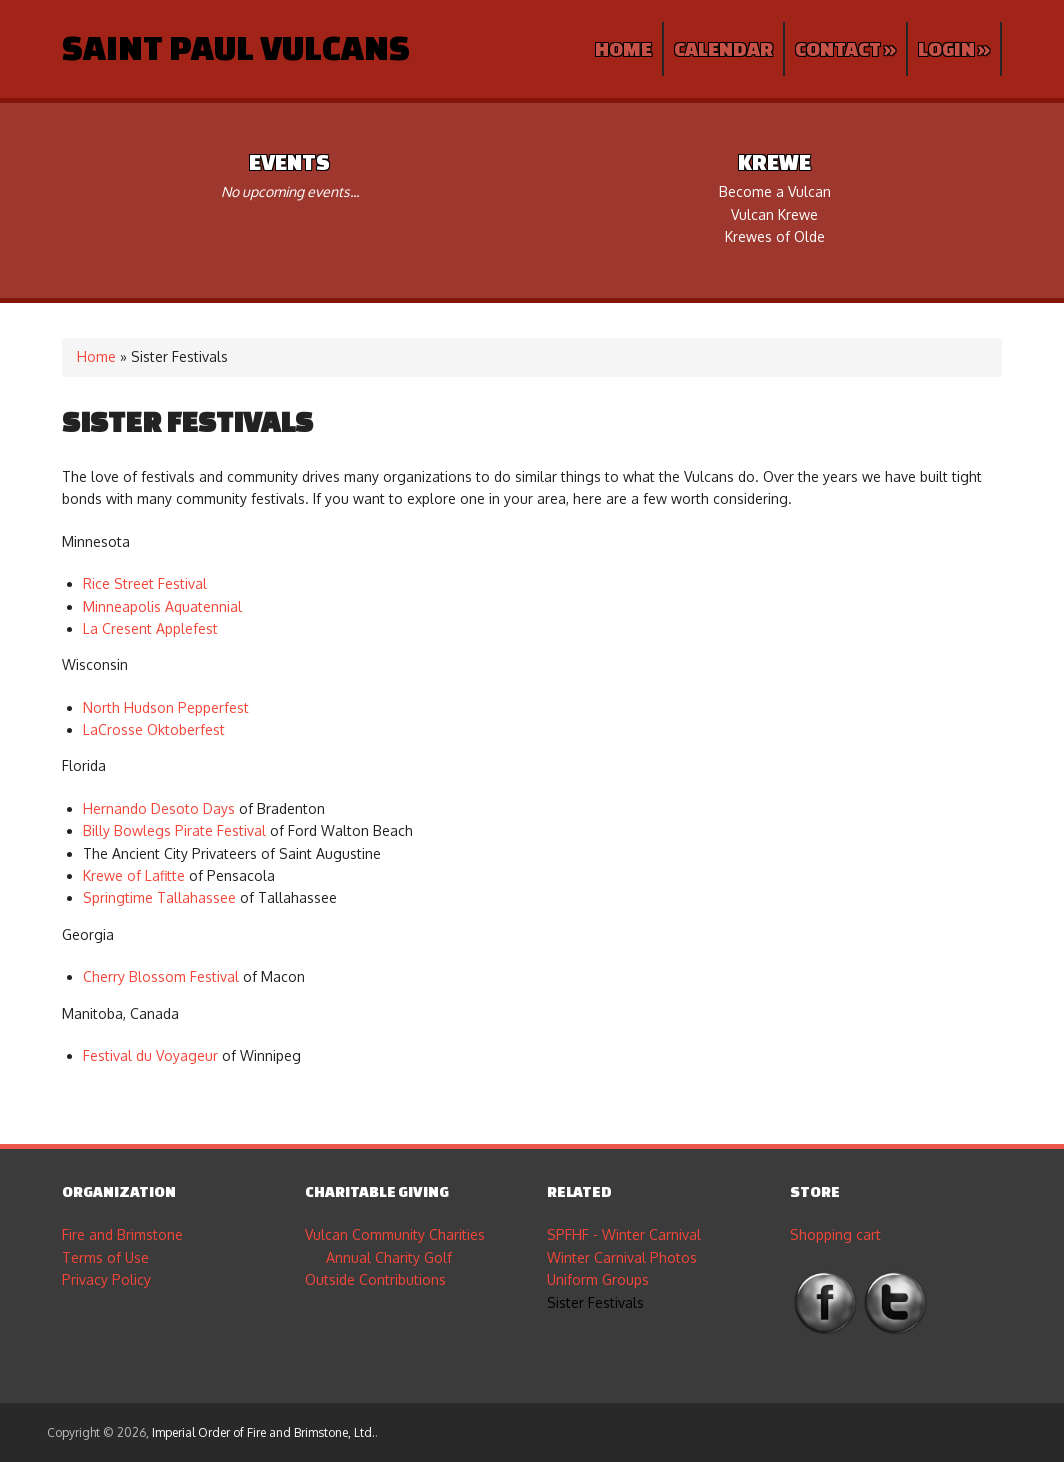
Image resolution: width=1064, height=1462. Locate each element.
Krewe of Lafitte (134, 875)
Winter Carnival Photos (622, 1257)
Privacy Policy (106, 1279)
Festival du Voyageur (150, 1055)
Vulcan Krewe (774, 214)
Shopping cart (835, 1234)
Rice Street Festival (145, 583)
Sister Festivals (595, 1302)
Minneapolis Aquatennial (162, 606)
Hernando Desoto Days (159, 808)
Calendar (723, 48)
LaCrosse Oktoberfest (154, 729)
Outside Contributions (375, 1279)
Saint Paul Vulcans (236, 47)
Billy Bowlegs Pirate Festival (174, 830)
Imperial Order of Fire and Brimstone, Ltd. (263, 1432)
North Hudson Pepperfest (166, 707)
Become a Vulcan (775, 191)
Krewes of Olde (775, 236)
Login (954, 48)
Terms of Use (105, 1257)
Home (623, 48)
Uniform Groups (598, 1279)
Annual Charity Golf (389, 1257)
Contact (845, 48)
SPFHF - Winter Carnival (624, 1234)
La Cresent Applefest (150, 628)
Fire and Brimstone (122, 1234)
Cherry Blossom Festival (161, 976)
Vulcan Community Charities (395, 1234)
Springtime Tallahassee (159, 897)
